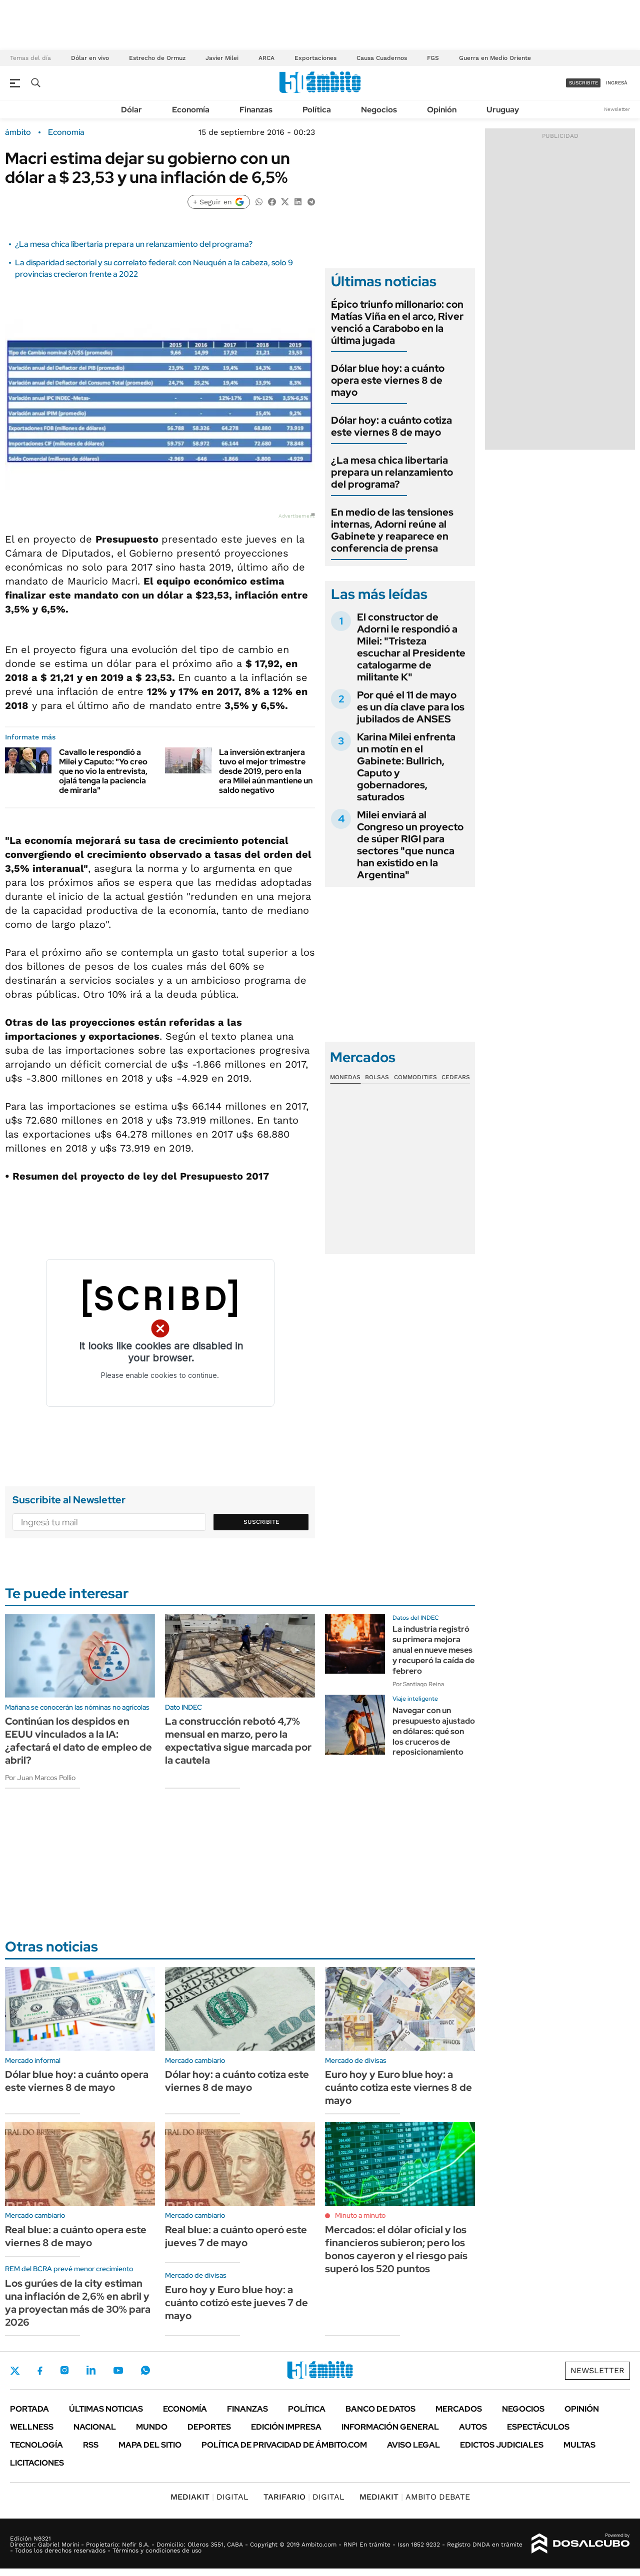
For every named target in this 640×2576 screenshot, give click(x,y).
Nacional (95, 2427)
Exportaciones (315, 57)
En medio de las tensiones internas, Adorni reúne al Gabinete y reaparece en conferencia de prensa (392, 530)
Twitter (15, 2371)
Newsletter (617, 109)
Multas (580, 2445)
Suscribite (262, 1521)
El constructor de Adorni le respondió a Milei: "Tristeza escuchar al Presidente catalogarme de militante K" (411, 647)
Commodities (415, 1077)
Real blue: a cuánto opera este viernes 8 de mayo (75, 2236)
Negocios (379, 109)
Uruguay (502, 109)
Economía (191, 109)
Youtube (118, 2370)
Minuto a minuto (360, 2215)
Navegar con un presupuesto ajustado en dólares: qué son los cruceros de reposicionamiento (433, 1731)
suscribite (583, 82)
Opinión (441, 109)
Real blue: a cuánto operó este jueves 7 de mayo (236, 2236)
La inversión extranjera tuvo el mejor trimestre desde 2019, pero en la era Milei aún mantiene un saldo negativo (265, 771)
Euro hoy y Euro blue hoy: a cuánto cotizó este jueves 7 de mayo (236, 2302)
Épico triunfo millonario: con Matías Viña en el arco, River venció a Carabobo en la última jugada (397, 322)
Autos (473, 2427)
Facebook (40, 2370)
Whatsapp (145, 2370)
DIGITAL (209, 2497)
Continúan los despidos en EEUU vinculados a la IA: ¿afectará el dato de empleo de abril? (78, 1741)
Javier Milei (222, 57)
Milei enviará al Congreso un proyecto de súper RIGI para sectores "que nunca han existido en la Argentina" (410, 844)
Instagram (64, 2370)
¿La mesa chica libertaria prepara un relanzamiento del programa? (133, 244)
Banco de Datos (381, 2409)
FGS (433, 57)
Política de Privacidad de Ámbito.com (284, 2445)
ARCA (266, 57)
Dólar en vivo (90, 57)
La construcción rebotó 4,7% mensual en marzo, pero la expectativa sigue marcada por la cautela (238, 1741)
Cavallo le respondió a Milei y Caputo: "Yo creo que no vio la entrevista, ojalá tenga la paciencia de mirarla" (103, 771)
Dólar (131, 109)
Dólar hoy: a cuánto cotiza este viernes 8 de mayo (391, 426)
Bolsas (377, 1077)
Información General (390, 2427)
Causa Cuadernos (381, 57)
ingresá (617, 82)
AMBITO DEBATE (415, 2497)
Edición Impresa (286, 2427)
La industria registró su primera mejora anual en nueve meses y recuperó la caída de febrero (433, 1650)
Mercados (459, 2409)
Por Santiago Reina (418, 1684)
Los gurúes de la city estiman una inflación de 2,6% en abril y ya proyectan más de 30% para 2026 (77, 2303)
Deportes (209, 2427)
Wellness (32, 2427)
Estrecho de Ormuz (157, 57)
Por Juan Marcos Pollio (40, 1777)
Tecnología (36, 2445)
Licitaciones (37, 2463)
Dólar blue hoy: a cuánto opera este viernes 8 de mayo (387, 380)
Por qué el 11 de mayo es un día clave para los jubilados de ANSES (410, 706)
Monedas (345, 1077)
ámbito (18, 132)
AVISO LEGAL (413, 2445)
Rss (90, 2445)
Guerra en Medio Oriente (495, 57)
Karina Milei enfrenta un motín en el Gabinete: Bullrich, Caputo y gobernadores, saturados (406, 766)
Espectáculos (538, 2427)
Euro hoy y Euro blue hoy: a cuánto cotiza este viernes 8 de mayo (398, 2087)
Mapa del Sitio (150, 2445)
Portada (29, 2409)
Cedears (456, 1077)
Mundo (152, 2427)
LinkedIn (91, 2370)
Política (316, 109)
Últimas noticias (106, 2409)
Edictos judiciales (502, 2445)
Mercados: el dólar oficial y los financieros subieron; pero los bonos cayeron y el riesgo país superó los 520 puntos (396, 2249)
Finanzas (256, 109)
